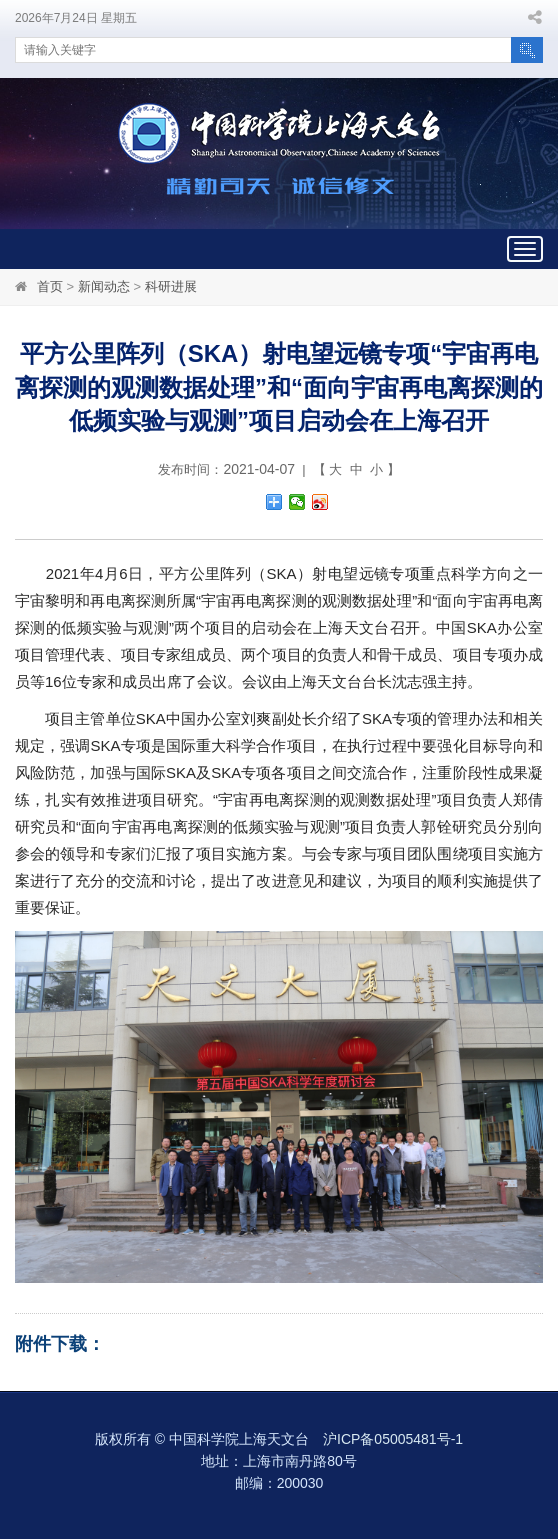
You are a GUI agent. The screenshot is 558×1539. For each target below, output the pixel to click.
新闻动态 (104, 286)
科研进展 (171, 286)
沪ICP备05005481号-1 (393, 1439)
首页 (50, 286)
